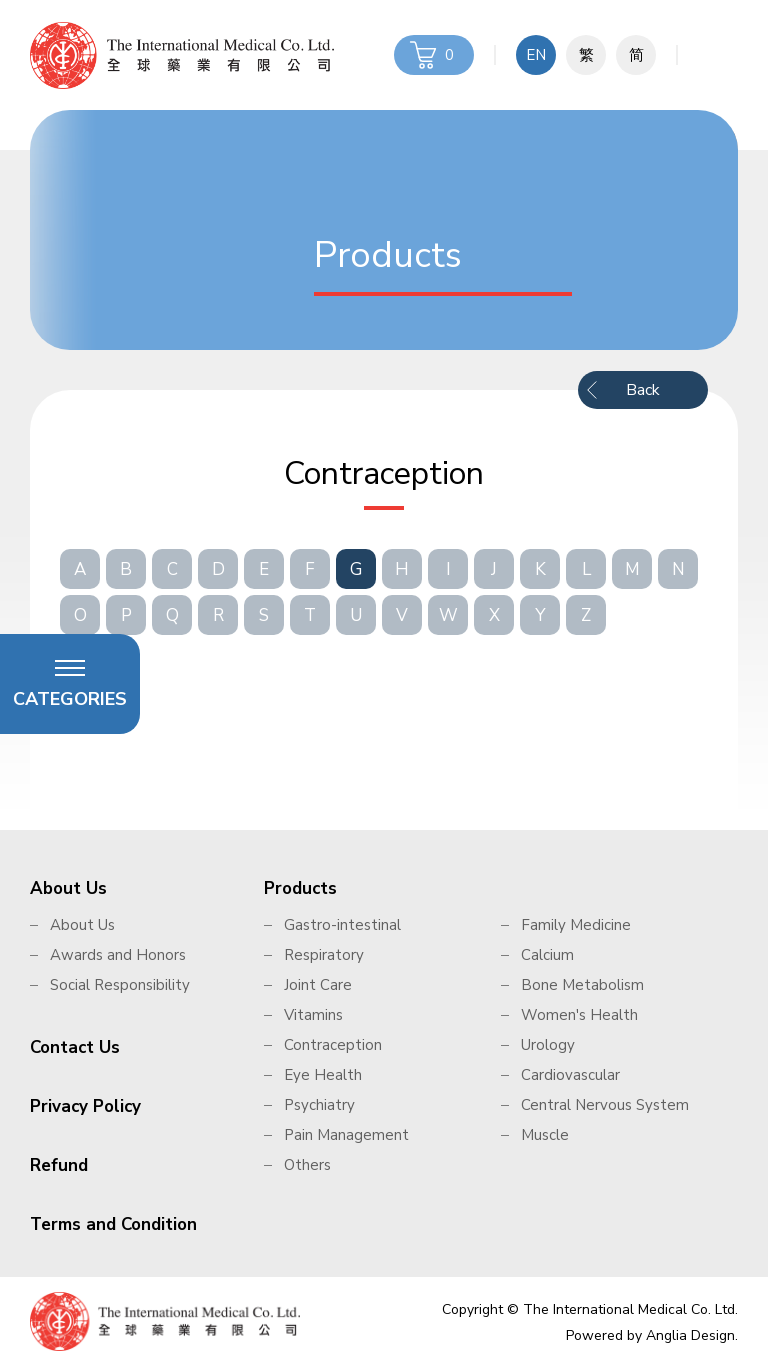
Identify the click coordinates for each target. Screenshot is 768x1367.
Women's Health (579, 1015)
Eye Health (323, 1075)
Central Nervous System (605, 1105)
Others (307, 1165)
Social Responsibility (120, 985)
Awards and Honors (118, 955)
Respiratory (324, 955)
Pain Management (346, 1135)
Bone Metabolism (582, 985)
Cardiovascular (570, 1075)
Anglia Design (690, 1335)
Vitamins (313, 1015)
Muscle (545, 1135)
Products (300, 888)
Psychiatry (319, 1105)
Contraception (333, 1045)
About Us (68, 888)
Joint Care (318, 985)
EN (536, 55)
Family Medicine (576, 925)
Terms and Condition (113, 1224)
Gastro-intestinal (342, 925)
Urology (548, 1045)
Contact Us (75, 1047)
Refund (59, 1165)
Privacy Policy (85, 1106)
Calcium (547, 955)
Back (643, 390)
